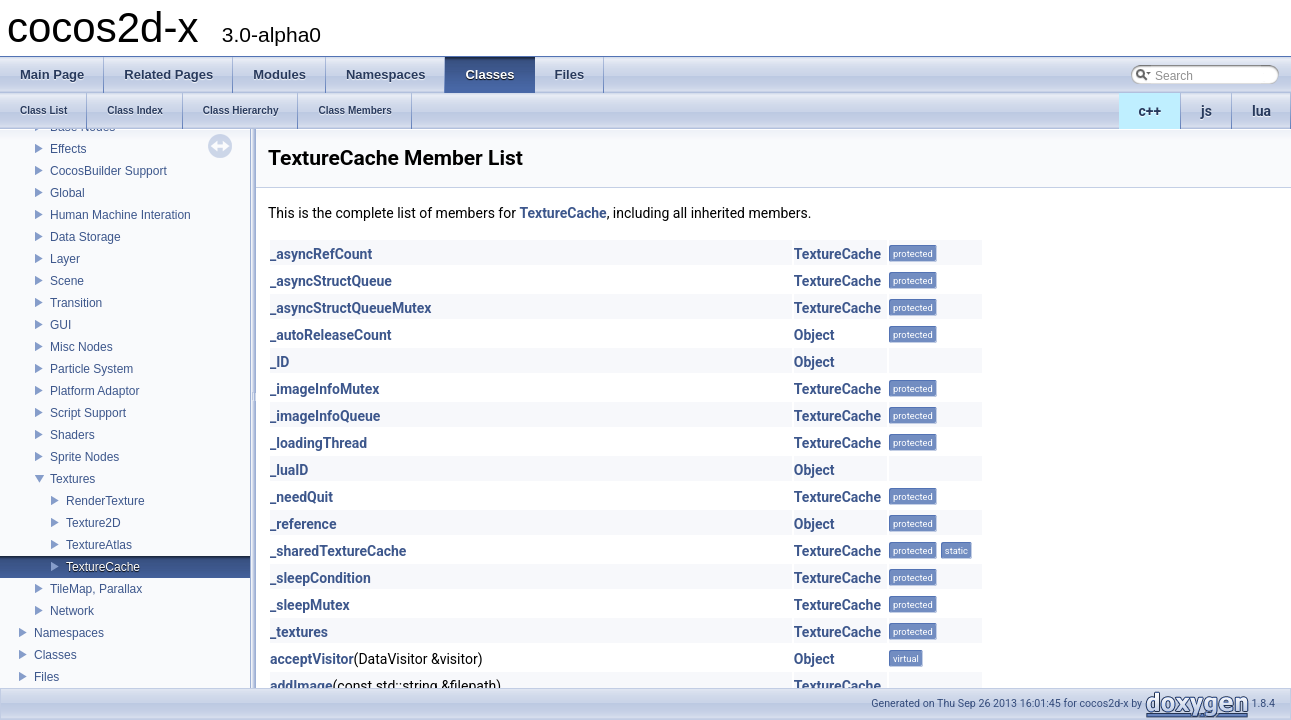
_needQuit (301, 497)
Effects (68, 149)
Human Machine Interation (120, 215)
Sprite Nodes (84, 457)
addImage (301, 686)
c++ (1150, 111)
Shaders (72, 435)
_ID (279, 362)
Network (72, 611)
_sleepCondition (320, 578)
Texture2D (93, 523)
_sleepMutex (310, 605)
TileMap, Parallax (96, 589)
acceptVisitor (312, 659)
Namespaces (69, 633)
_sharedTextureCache (338, 551)
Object (814, 335)
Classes (55, 655)
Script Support (88, 413)
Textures (72, 479)
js (1206, 111)
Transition (76, 303)
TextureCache (103, 567)
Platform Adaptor (94, 391)
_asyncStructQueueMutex (350, 308)
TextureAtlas (99, 545)
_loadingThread (318, 443)
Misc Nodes (81, 347)
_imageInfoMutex (324, 389)
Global (67, 193)
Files (46, 677)
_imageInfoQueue (325, 416)
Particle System (91, 369)
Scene (67, 281)
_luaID (289, 470)
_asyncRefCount (321, 254)
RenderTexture (105, 501)
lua (1261, 111)
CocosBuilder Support (108, 171)
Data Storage (85, 237)
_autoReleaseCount (331, 335)
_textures (299, 632)
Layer (65, 259)
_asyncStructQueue (331, 281)
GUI (60, 325)
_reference (303, 524)
